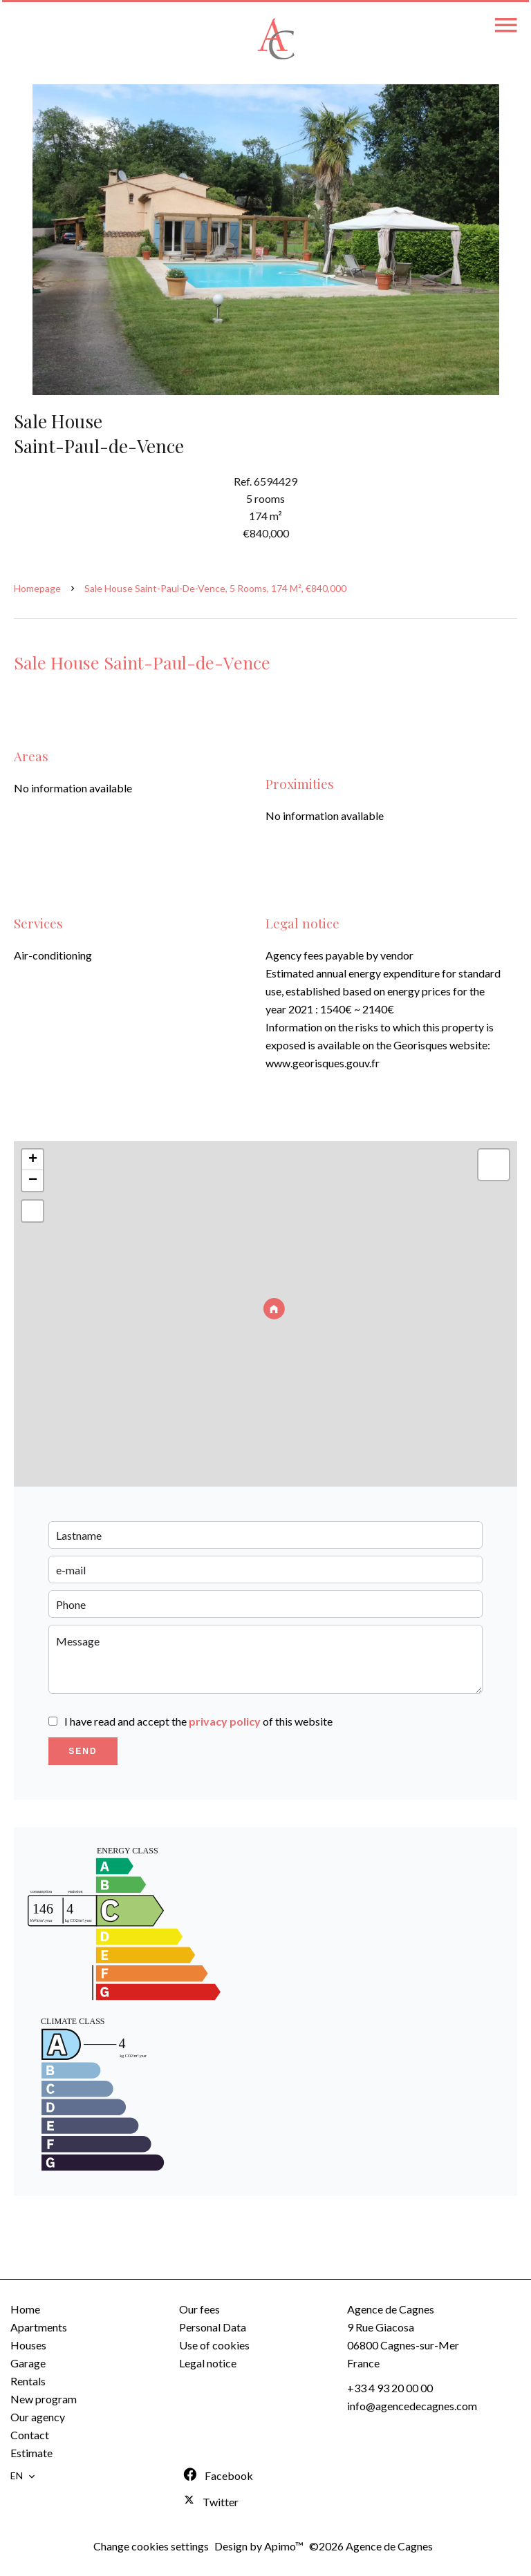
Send (82, 1751)
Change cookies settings (151, 2546)
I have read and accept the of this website (198, 1721)
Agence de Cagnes (390, 2309)
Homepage (37, 588)
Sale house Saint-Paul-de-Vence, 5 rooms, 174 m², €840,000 (215, 588)
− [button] (32, 1180)
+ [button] (32, 1159)
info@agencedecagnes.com (412, 2405)
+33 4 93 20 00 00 (390, 2387)
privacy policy (225, 1721)
